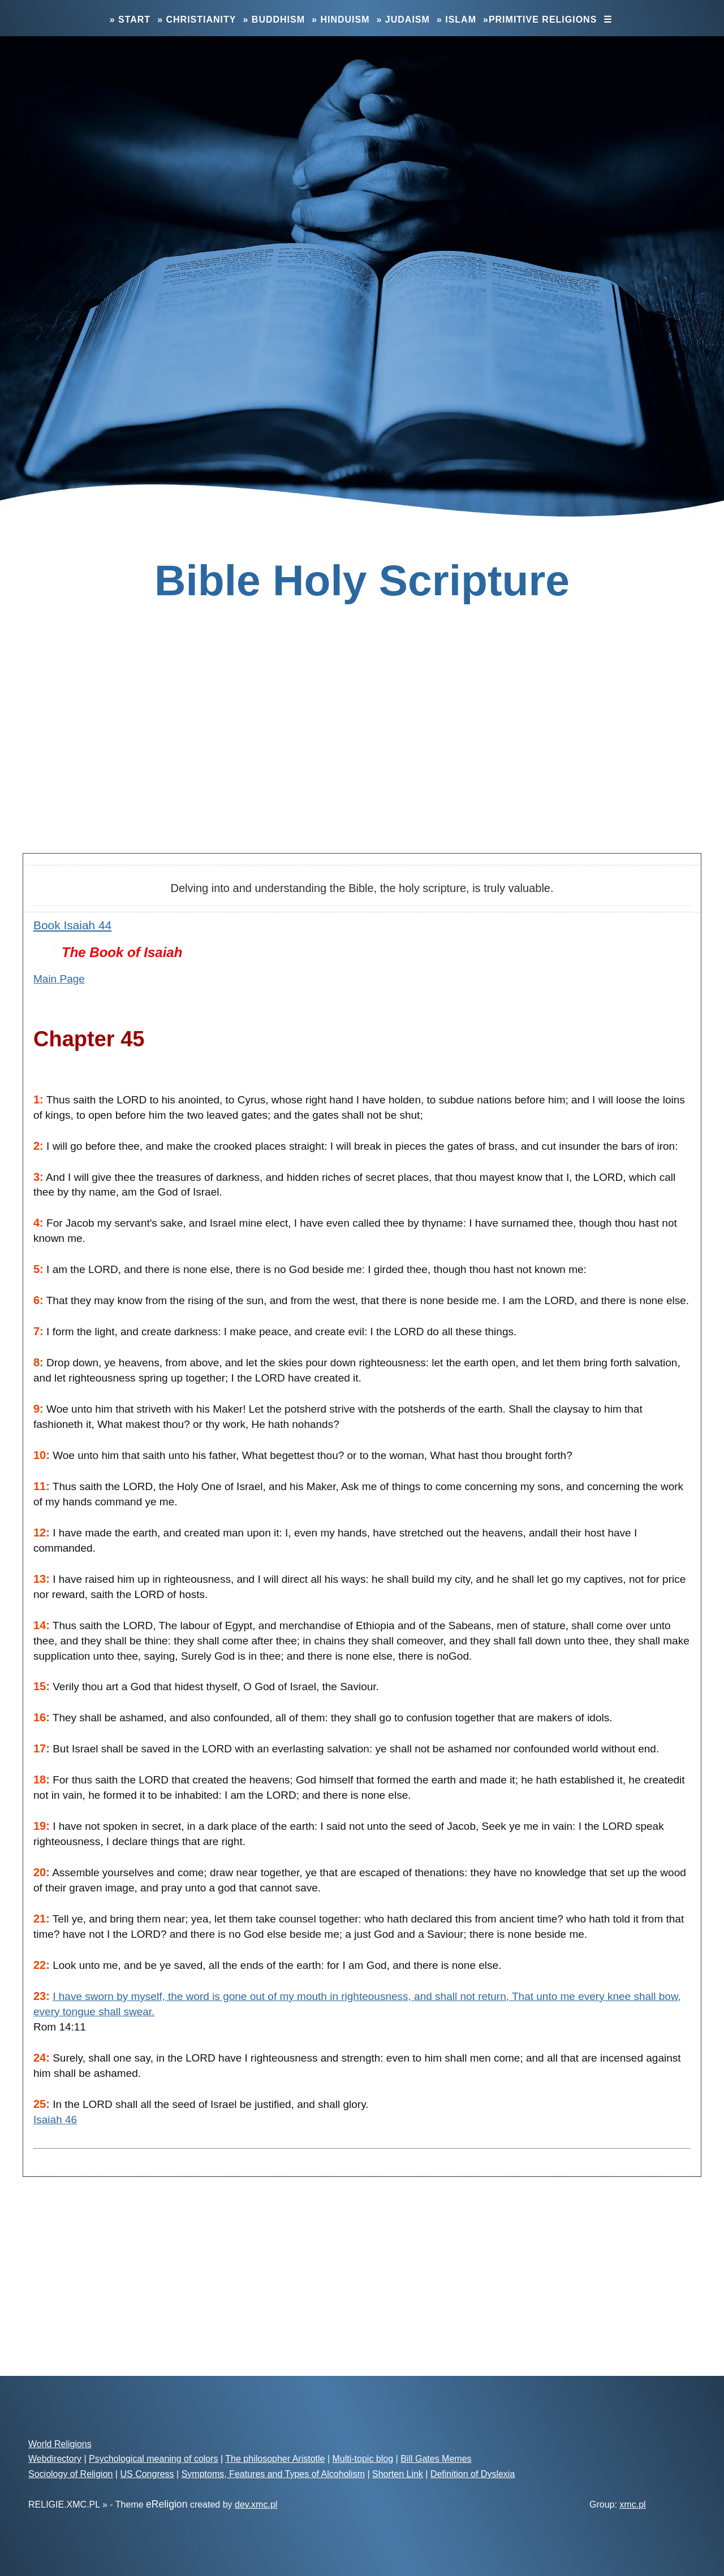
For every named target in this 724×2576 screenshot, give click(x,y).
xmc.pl (632, 2504)
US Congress (147, 2474)
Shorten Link (397, 2474)
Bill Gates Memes (435, 2459)
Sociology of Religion (70, 2474)
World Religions (60, 2444)
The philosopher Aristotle (275, 2459)
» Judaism (403, 19)
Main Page (59, 979)
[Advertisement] (362, 755)
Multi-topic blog (363, 2459)
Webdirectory (54, 2459)
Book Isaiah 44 (72, 925)
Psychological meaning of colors (153, 2459)
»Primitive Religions (540, 19)
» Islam (456, 19)
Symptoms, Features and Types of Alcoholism (273, 2474)
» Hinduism (340, 19)
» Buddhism (274, 19)
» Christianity (196, 19)
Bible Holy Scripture (362, 580)
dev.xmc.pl (256, 2504)
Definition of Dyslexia (472, 2474)
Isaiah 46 (55, 2119)
